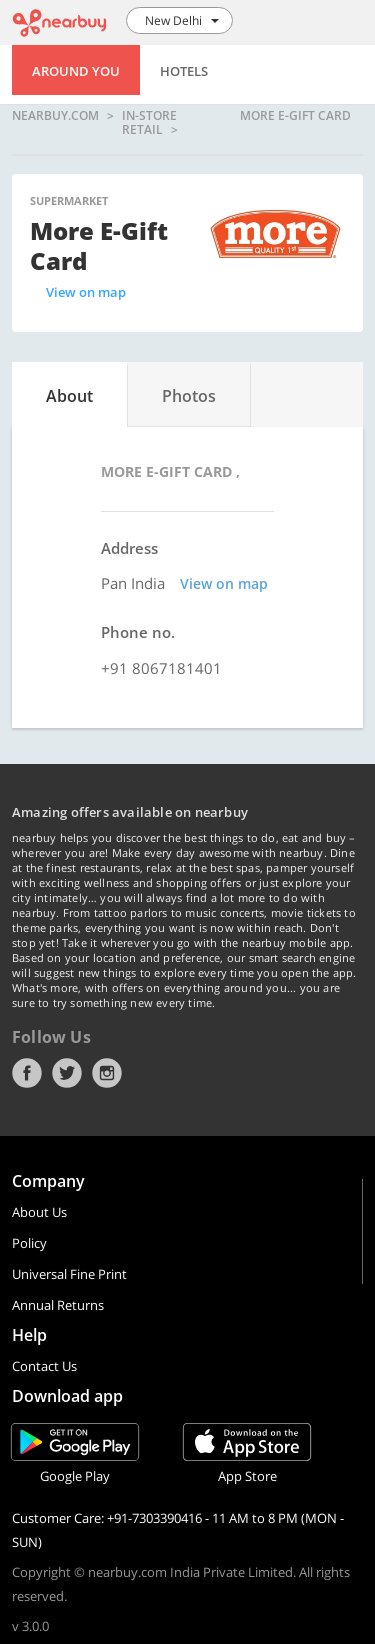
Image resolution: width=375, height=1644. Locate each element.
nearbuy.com (55, 116)
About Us (39, 1212)
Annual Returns (58, 1305)
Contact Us (44, 1366)
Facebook (27, 1073)
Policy (29, 1243)
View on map (86, 292)
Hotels (184, 71)
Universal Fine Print (69, 1274)
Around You (76, 71)
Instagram (107, 1073)
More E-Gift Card (295, 116)
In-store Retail (149, 122)
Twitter (67, 1073)
